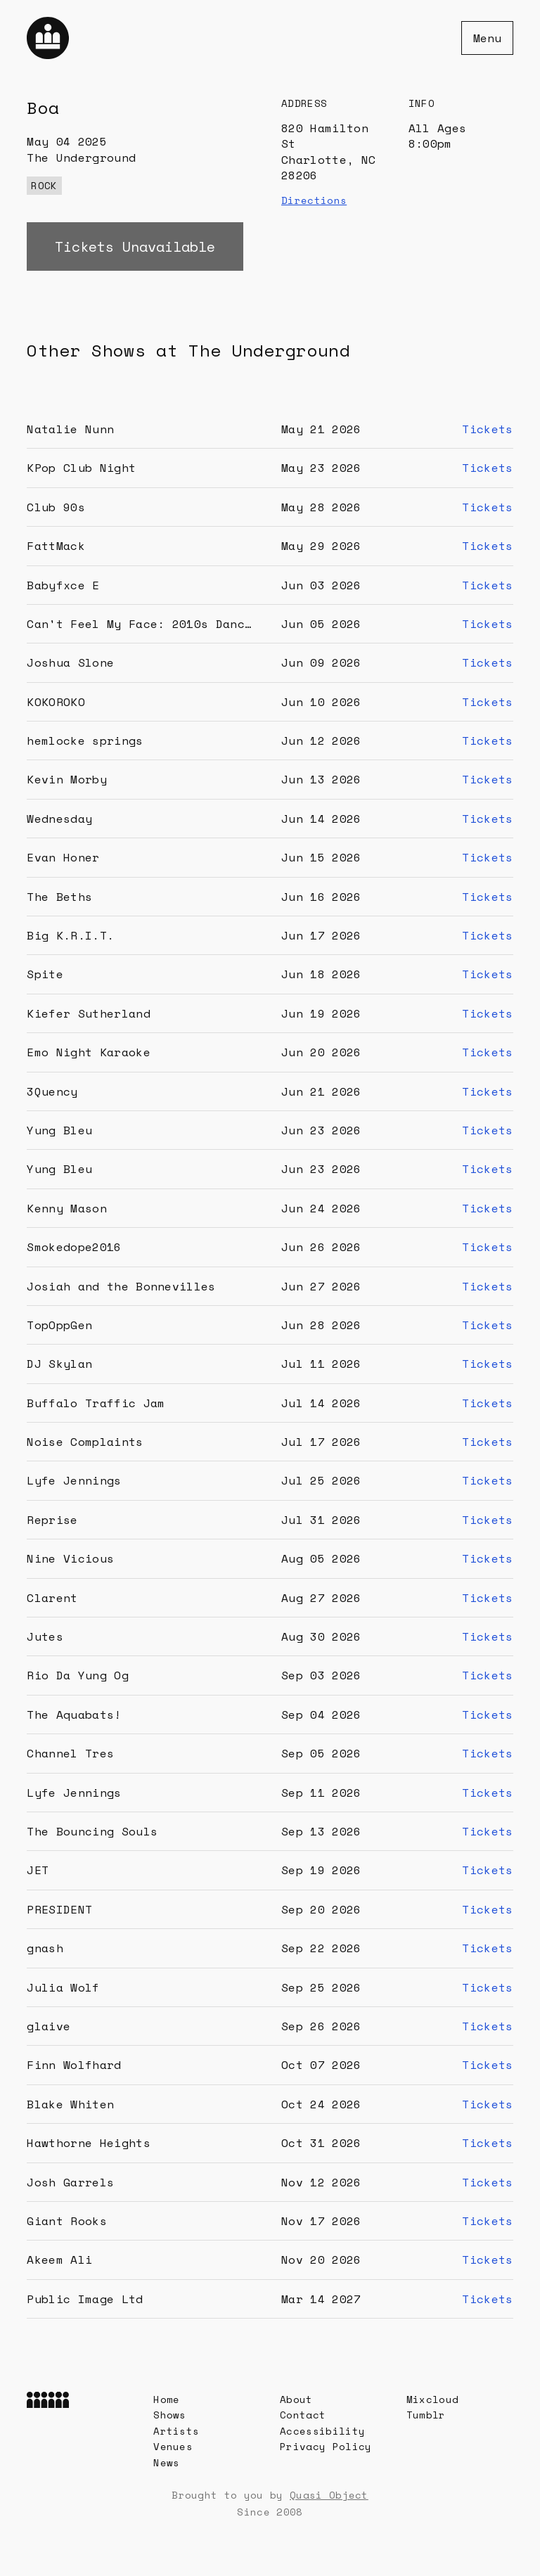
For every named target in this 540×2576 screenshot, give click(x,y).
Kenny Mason (67, 1208)
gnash (45, 1948)
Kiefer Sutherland (88, 1013)
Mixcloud (432, 2399)
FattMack (56, 545)
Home (166, 2399)
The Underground (81, 157)
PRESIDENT (59, 1909)
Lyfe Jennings (74, 1480)
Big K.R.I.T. (70, 935)
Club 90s (56, 507)
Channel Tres (70, 1753)
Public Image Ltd (85, 2298)
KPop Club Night (81, 467)
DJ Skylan (59, 1363)
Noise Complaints (85, 1441)
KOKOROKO (56, 701)
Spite (45, 974)
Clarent (52, 1597)
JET (38, 1869)
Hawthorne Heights (88, 2142)
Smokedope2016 (74, 1246)
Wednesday (59, 818)
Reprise (52, 1519)
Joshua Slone (70, 662)
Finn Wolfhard (74, 2064)
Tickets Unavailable (135, 246)
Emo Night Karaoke (88, 1052)
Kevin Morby (67, 779)
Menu (486, 37)
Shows (169, 2414)
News (166, 2462)
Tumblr (426, 2414)
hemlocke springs (85, 740)
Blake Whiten (70, 2104)
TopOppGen (59, 1324)
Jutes (45, 1636)
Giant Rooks (67, 2220)
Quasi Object (329, 2494)
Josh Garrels (70, 2182)
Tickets (487, 429)
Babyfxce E (63, 585)
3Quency (52, 1091)
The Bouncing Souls (92, 1831)
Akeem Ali (59, 2259)
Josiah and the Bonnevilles (121, 1286)
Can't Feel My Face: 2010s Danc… (139, 623)
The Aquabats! (74, 1714)
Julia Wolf (63, 1987)
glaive (48, 2026)
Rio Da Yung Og (77, 1675)
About (296, 2399)
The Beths (59, 896)
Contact (303, 2414)
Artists (176, 2430)
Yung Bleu (59, 1130)
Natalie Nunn (70, 429)
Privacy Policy (325, 2446)
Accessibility (322, 2430)
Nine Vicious (70, 1558)
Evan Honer (63, 857)
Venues (173, 2446)
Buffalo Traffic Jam (96, 1403)
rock (44, 185)
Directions (314, 200)
